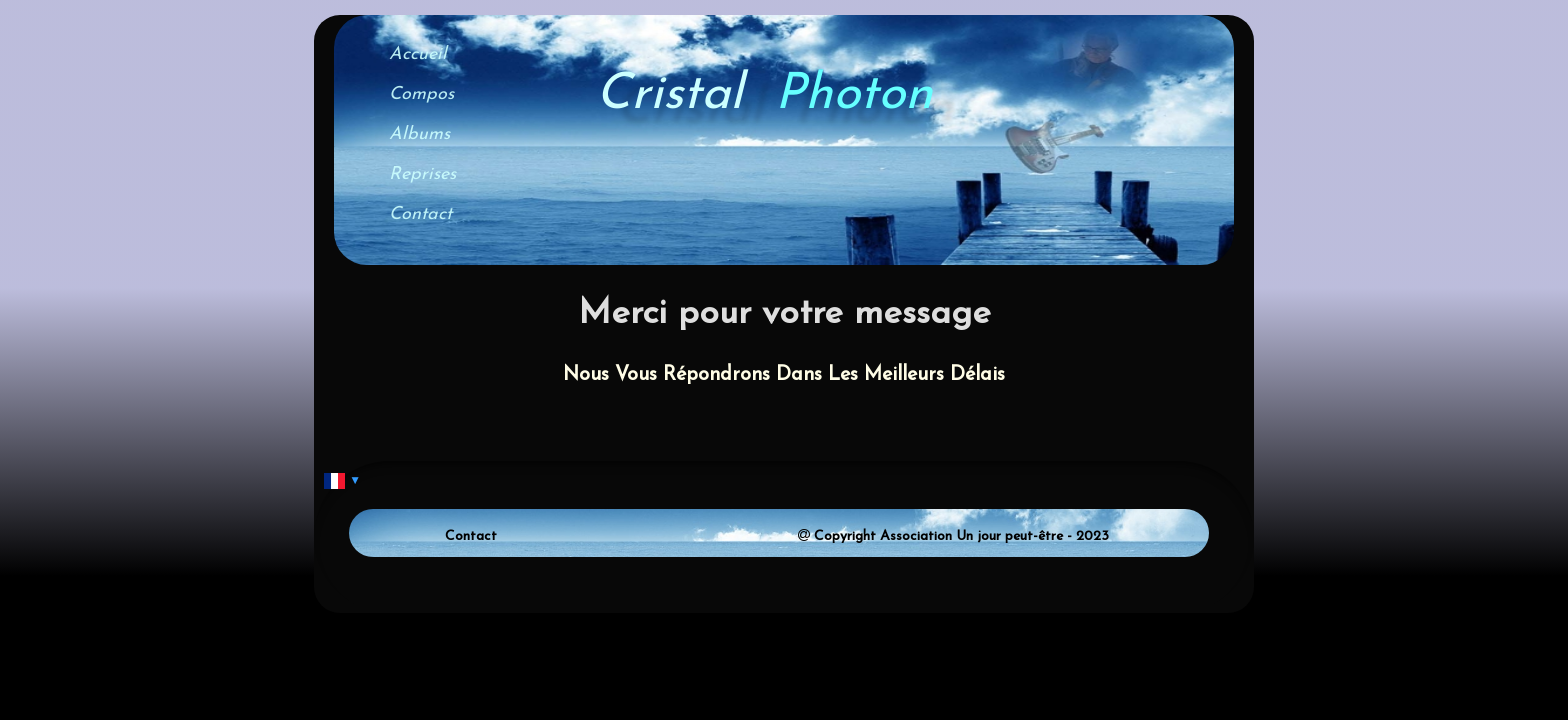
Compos (421, 94)
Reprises (422, 174)
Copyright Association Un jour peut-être (938, 536)
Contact (420, 214)
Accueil (418, 54)
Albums (419, 134)
